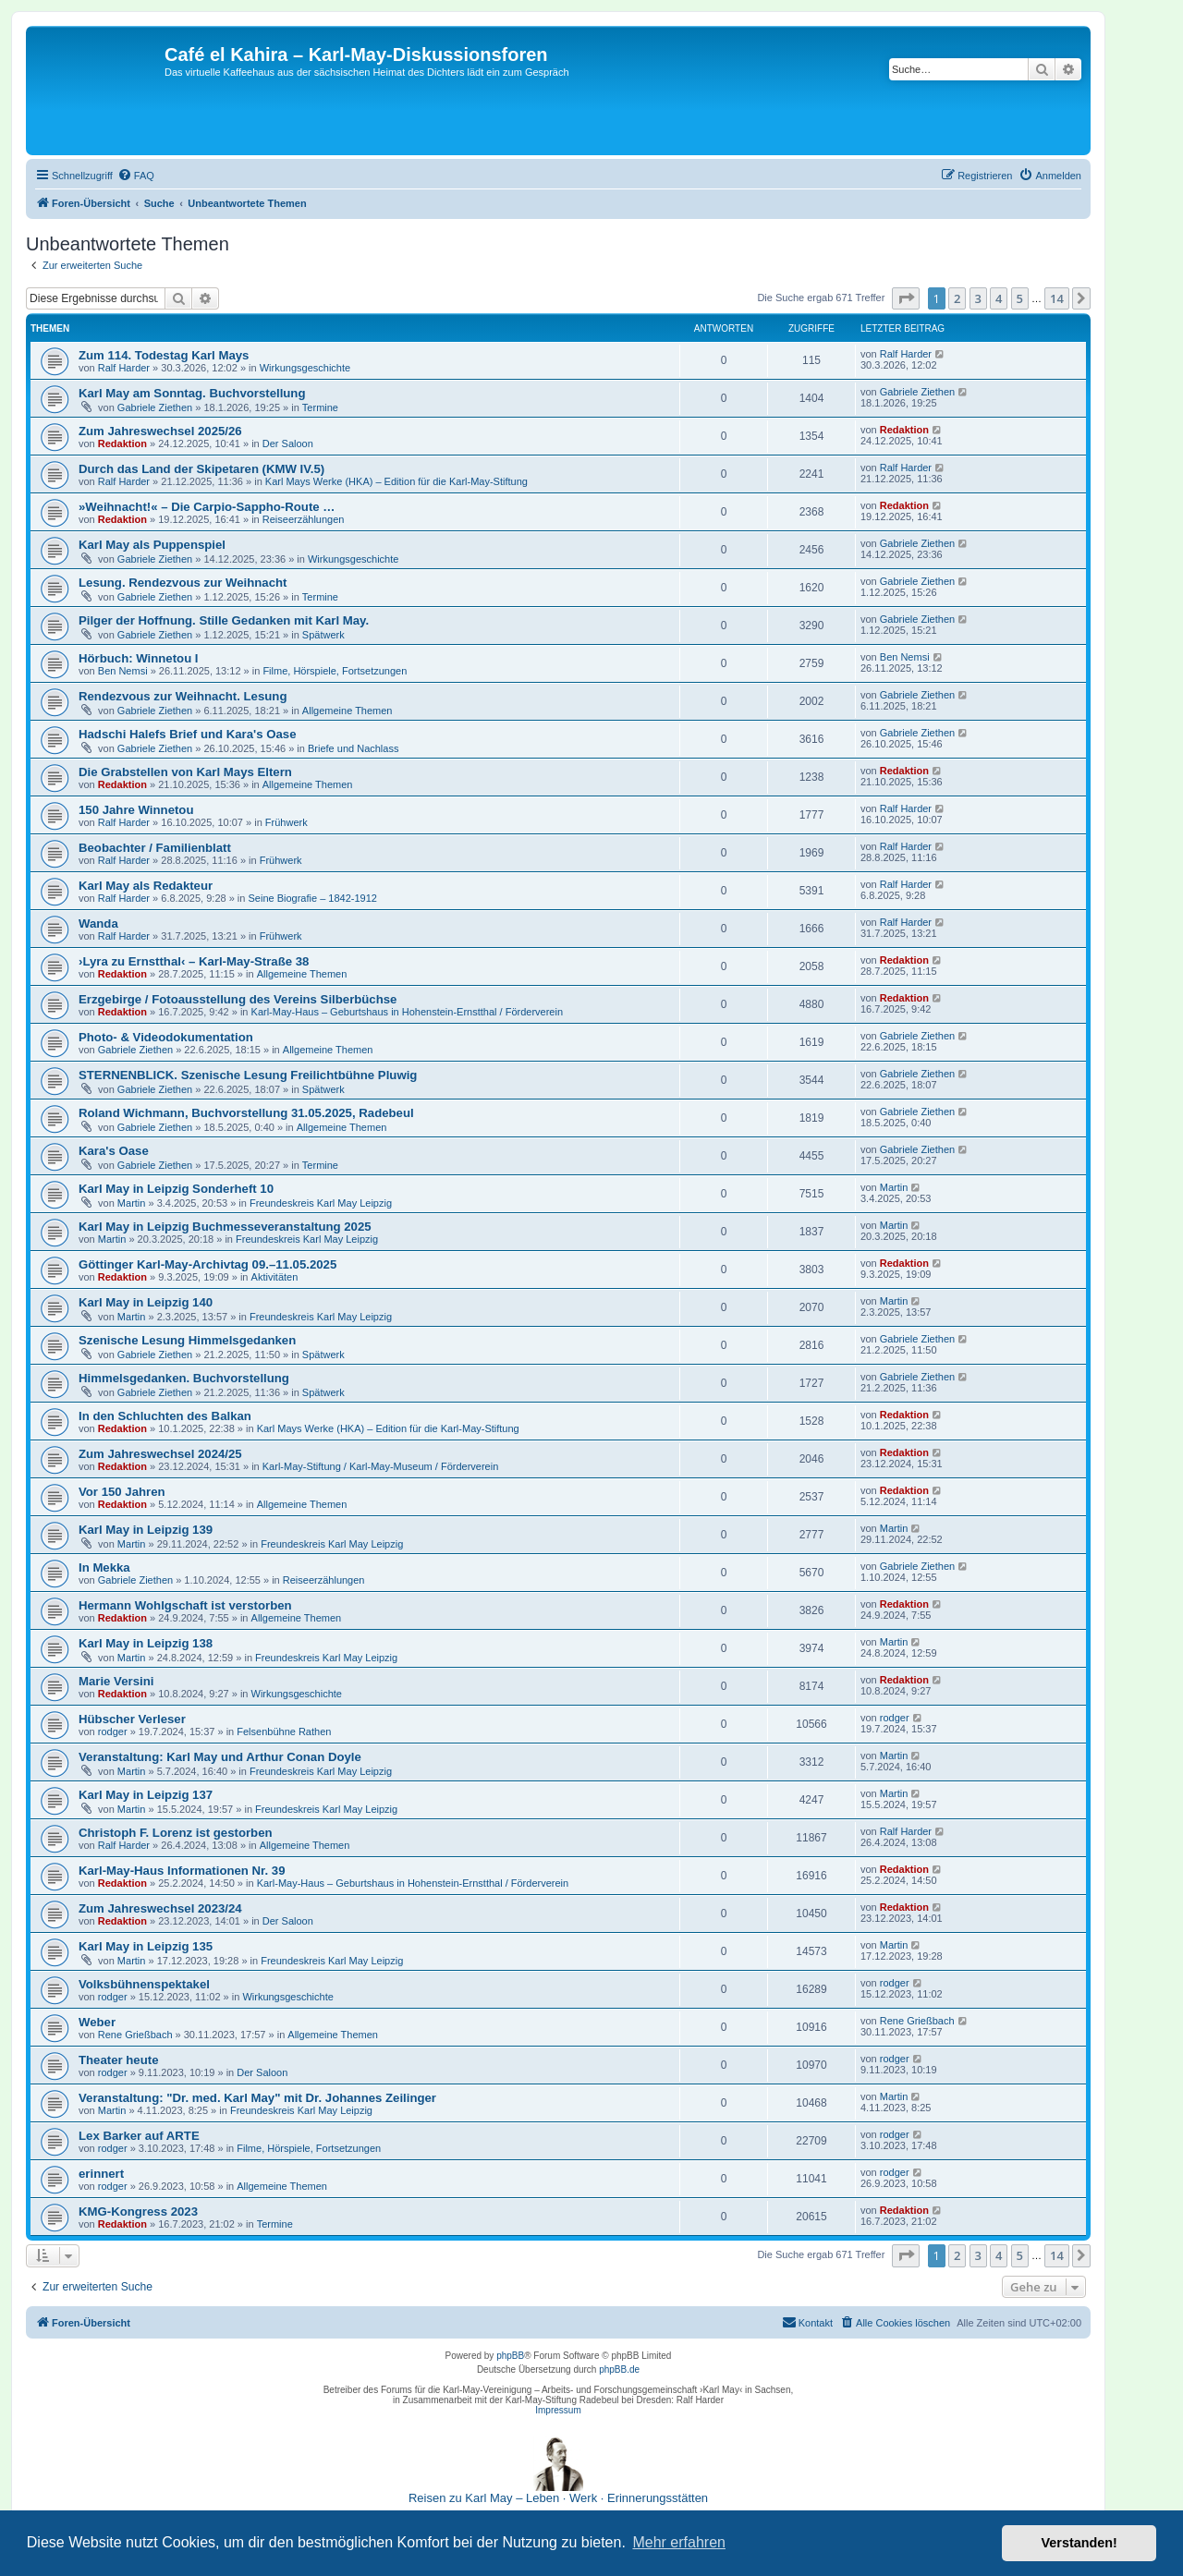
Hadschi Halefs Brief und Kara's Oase (187, 734)
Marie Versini (116, 1681)
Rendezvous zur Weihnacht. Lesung (183, 696)
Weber (97, 2022)
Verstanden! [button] (1079, 2542)
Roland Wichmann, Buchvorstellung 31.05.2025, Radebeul (246, 1113)
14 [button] (1057, 298)
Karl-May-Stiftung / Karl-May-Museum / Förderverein (380, 1466)
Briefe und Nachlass (353, 748)
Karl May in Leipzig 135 (146, 1946)
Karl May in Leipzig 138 (146, 1643)
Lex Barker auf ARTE (139, 2136)
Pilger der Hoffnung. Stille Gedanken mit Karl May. (224, 620)
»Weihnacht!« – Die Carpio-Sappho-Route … (207, 507)
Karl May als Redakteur (146, 886)
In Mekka (104, 1567)
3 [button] (978, 298)
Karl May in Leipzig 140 (146, 1302)
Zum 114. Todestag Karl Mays (164, 355)
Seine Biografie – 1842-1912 (312, 898)
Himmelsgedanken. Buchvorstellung (184, 1378)
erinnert (101, 2174)
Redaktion (122, 443)
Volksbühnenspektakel (144, 1984)
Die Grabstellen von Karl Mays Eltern (185, 772)
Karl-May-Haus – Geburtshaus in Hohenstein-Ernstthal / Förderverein (407, 1011)
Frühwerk (286, 822)
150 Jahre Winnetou (136, 810)
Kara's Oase (114, 1151)
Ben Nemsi (123, 670)
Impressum (557, 2410)
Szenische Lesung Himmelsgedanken (187, 1340)
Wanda (98, 923)
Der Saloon (287, 443)
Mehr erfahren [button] (679, 2542)
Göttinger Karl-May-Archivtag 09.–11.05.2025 (207, 1264)
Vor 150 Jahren (122, 1492)
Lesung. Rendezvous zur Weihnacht (183, 582)
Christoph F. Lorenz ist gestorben (176, 1833)
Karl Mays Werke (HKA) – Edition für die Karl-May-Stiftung (396, 481)
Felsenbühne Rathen (284, 1731)
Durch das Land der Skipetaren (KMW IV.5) (201, 469)
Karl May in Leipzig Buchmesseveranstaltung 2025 (225, 1226)
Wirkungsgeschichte (305, 367)
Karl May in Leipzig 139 (146, 1530)
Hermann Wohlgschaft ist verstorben (185, 1605)
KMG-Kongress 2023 (138, 2211)
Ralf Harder (124, 367)
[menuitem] (135, 175)
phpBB (510, 2356)
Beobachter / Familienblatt (155, 848)
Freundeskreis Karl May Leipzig (321, 1203)
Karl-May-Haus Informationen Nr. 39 (182, 1870)
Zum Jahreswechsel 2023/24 (160, 1908)
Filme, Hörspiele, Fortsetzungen (334, 670)
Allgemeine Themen (347, 710)
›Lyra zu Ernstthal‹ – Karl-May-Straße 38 (194, 961)
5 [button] (1020, 298)
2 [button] (957, 298)
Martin (131, 1203)
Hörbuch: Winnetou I (139, 658)
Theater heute (118, 2060)
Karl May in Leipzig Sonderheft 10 (176, 1189)
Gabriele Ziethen (154, 407)
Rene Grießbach (135, 2034)
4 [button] (998, 298)
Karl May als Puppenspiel (152, 545)
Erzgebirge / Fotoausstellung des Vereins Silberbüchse (237, 999)
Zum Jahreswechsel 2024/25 (160, 1454)
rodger (113, 1731)
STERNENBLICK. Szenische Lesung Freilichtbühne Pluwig (248, 1075)
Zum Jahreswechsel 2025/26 (160, 431)
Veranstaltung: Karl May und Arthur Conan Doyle (220, 1757)
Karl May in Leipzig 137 (146, 1795)
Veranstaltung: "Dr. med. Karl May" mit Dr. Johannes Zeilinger (257, 2098)
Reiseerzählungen (303, 519)
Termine (320, 407)
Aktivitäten (275, 1276)
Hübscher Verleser (132, 1719)
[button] (906, 298)
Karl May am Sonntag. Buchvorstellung (192, 393)
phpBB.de (619, 2369)
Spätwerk (323, 634)
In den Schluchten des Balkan (165, 1416)
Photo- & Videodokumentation (166, 1037)
